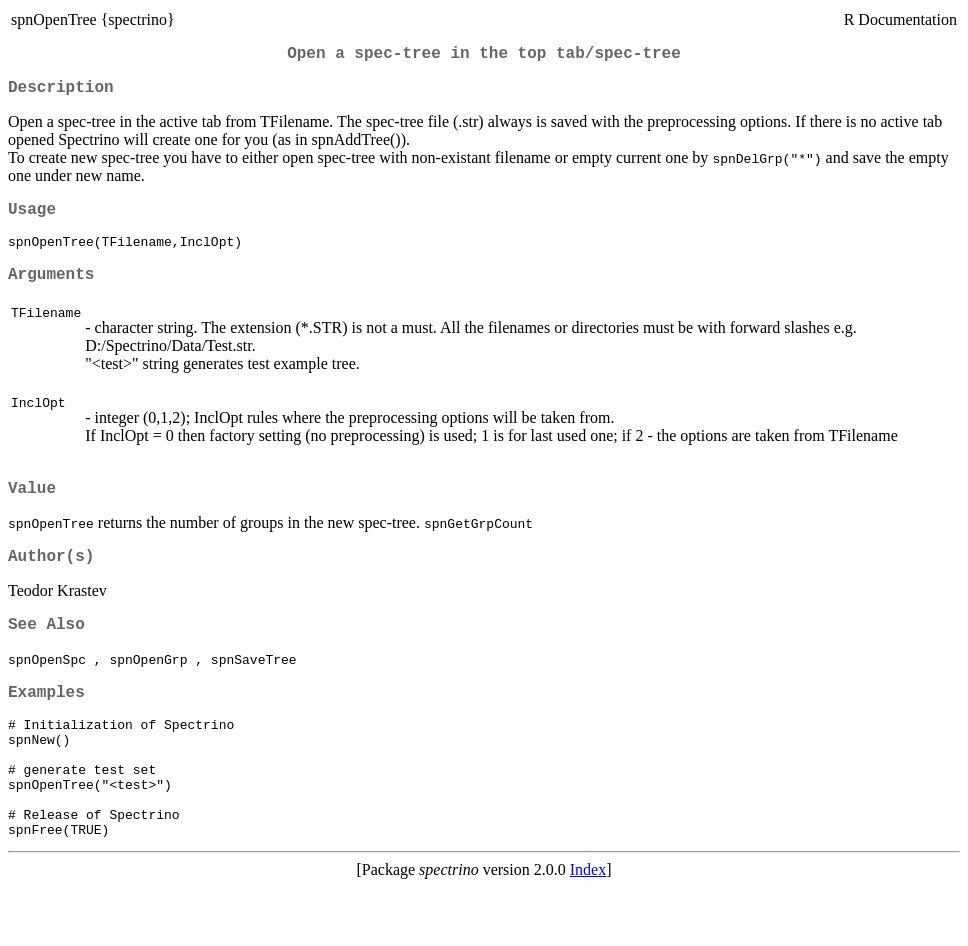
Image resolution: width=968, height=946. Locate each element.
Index (588, 928)
